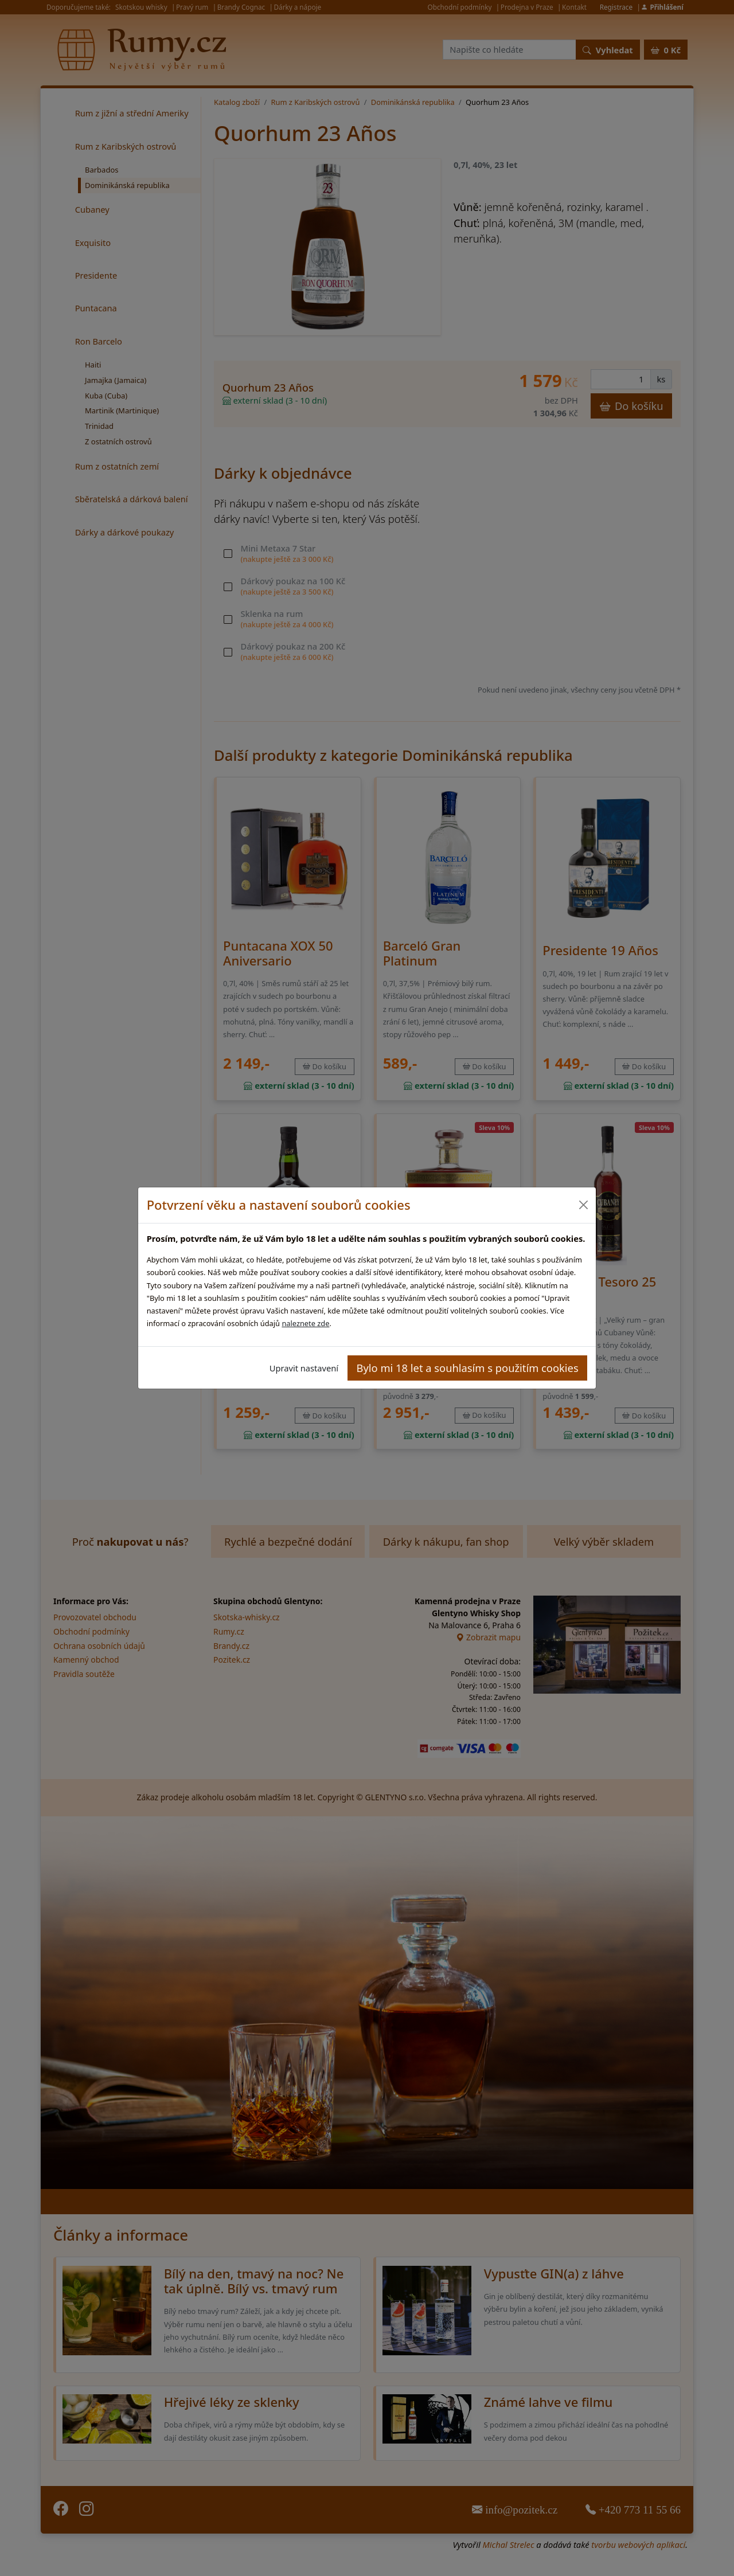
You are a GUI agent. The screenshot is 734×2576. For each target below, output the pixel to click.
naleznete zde (305, 1323)
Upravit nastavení (304, 1368)
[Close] (583, 1205)
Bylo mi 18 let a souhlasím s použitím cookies (468, 1368)
